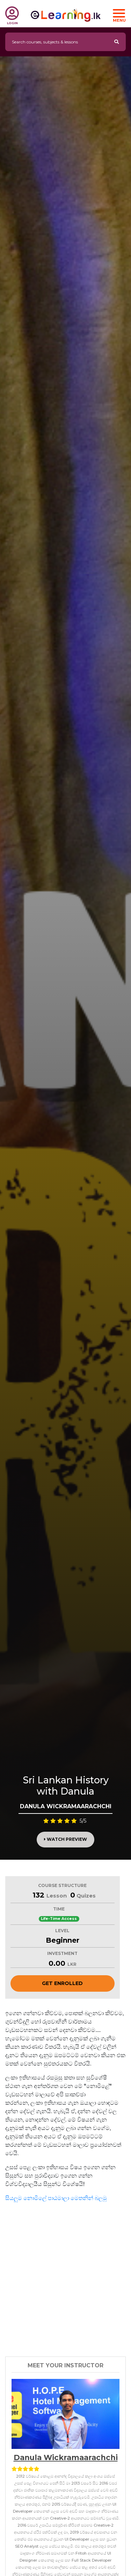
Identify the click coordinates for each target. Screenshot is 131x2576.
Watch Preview (65, 1839)
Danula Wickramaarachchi (66, 2457)
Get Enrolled (62, 1983)
